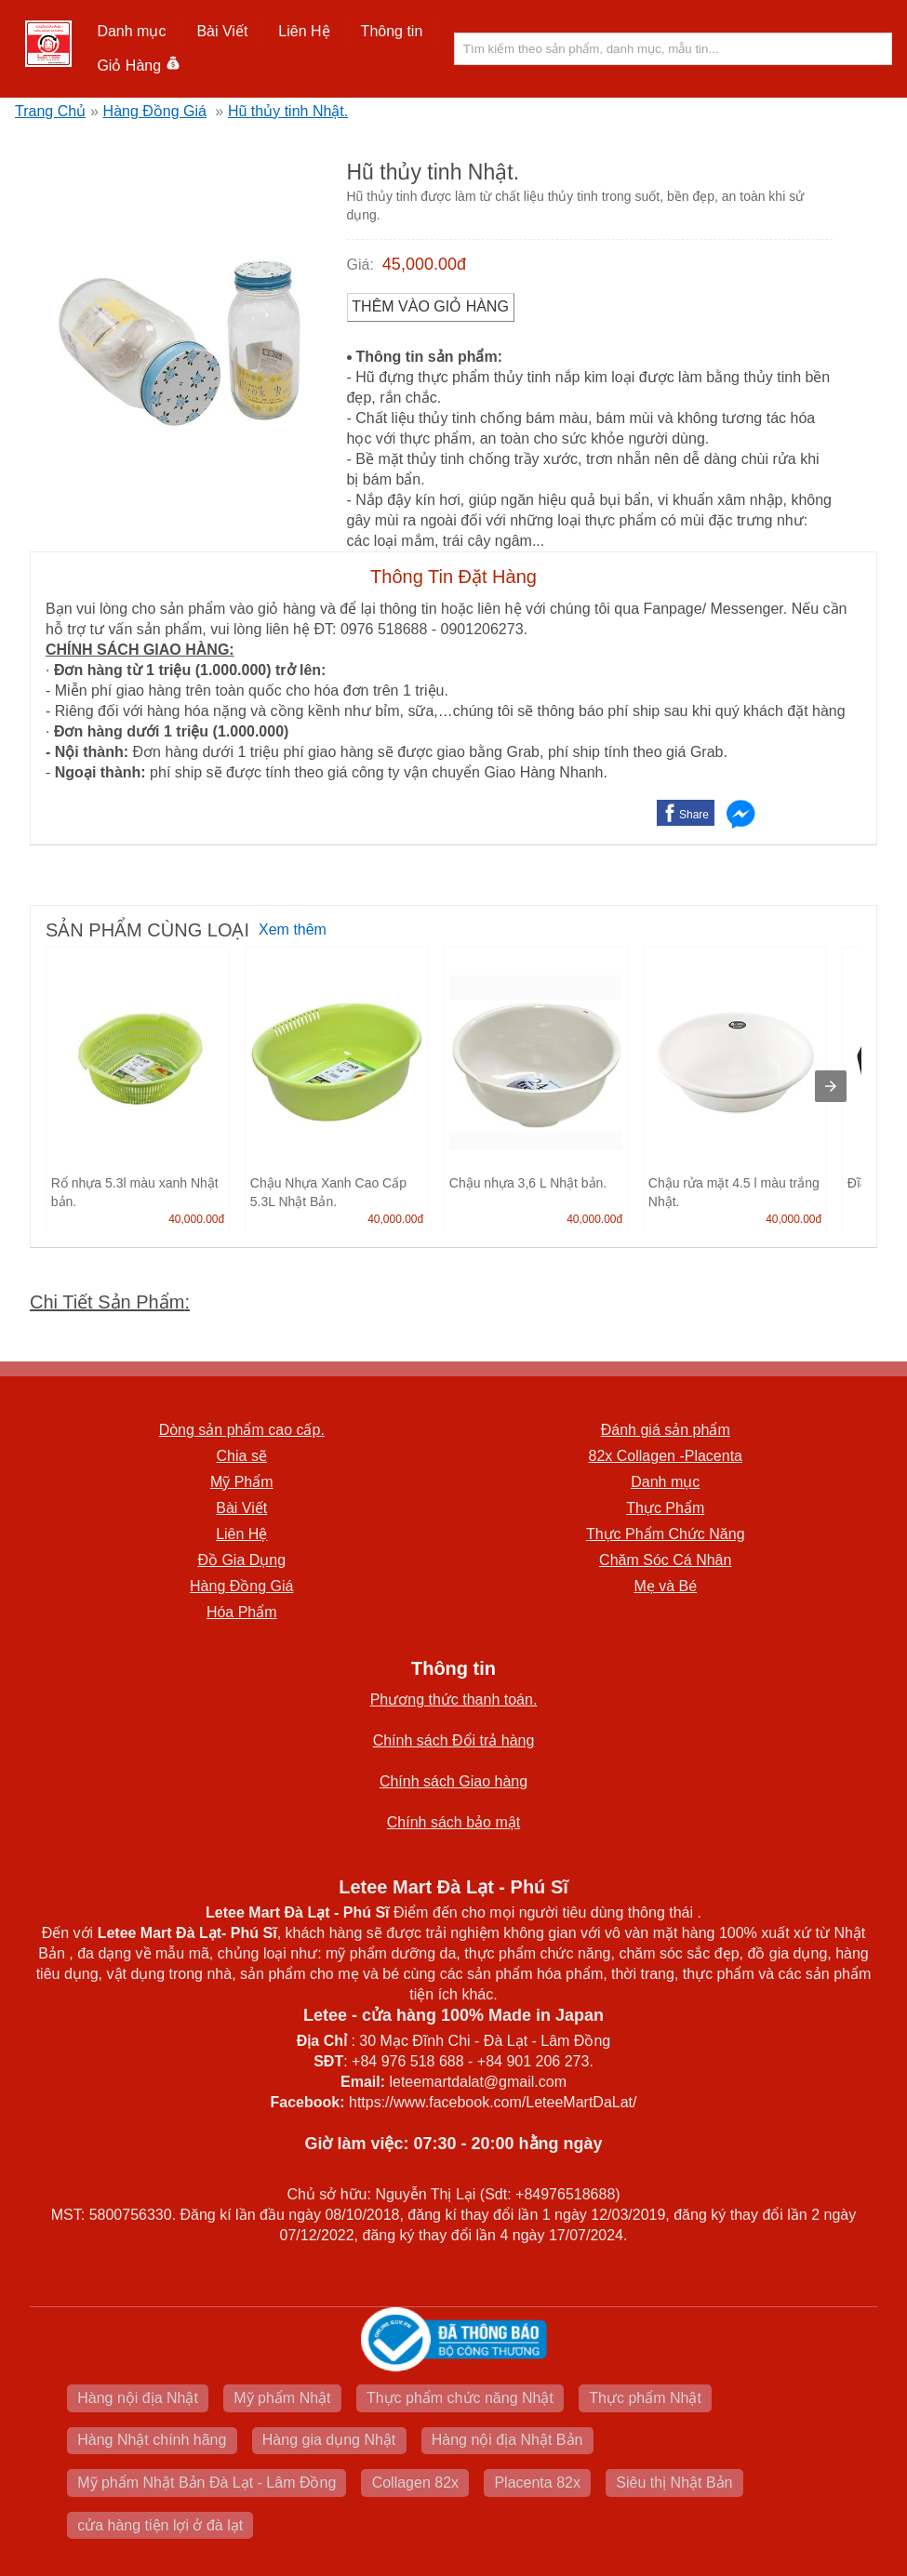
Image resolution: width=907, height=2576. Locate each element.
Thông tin (392, 31)
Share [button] (694, 814)
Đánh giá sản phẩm (665, 1430)
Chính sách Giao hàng (453, 1781)
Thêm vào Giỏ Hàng (430, 306)
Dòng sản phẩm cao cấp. (242, 1430)
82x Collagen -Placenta (665, 1456)
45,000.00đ (424, 264)
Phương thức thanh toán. (454, 1699)
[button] (131, 31)
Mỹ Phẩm (241, 1482)
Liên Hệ (303, 31)
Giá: (360, 264)
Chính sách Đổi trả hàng (454, 1740)
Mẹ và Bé (665, 1586)
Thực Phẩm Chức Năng (665, 1534)
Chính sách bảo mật (453, 1822)
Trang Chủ (50, 111)
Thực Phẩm (665, 1508)
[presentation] (831, 1086)
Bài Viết (221, 31)
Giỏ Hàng (138, 65)
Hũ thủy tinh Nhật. (288, 111)
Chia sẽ (242, 1456)
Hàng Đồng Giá (155, 111)
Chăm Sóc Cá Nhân (665, 1560)
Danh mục (131, 31)
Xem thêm (293, 929)
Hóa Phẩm (242, 1612)
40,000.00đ (196, 1219)
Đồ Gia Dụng (241, 1560)
